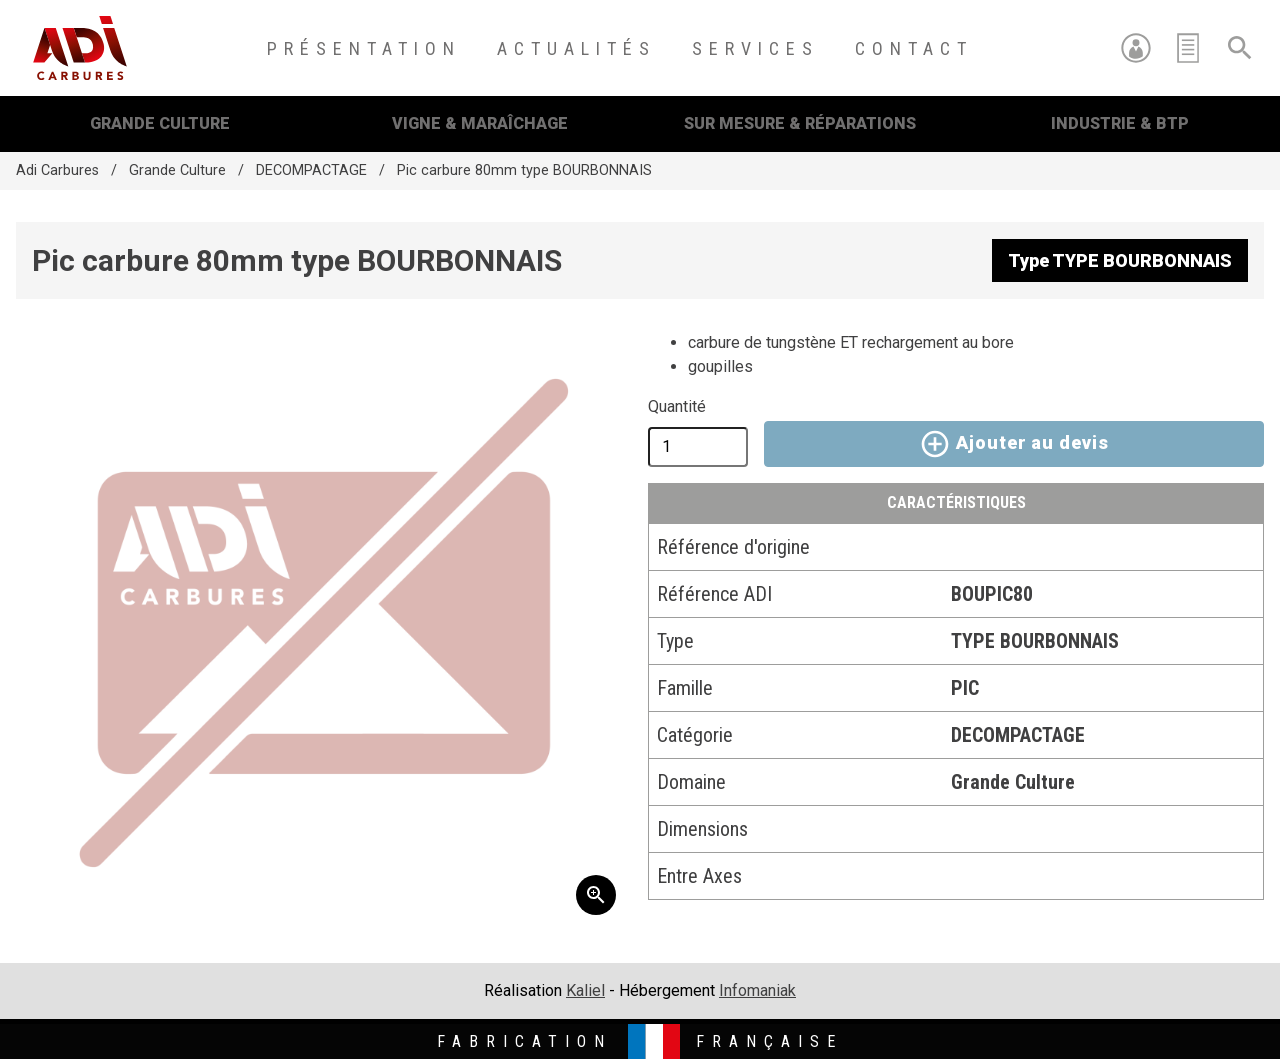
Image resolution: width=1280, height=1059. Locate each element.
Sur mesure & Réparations (800, 123)
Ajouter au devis (1013, 444)
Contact (914, 48)
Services (755, 48)
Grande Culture (160, 123)
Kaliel (585, 990)
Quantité (677, 406)
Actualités (576, 48)
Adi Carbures (57, 170)
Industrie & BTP (1120, 123)
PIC (965, 688)
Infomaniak (757, 990)
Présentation (364, 48)
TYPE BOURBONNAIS (1035, 641)
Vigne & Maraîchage (480, 123)
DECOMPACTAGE (311, 170)
